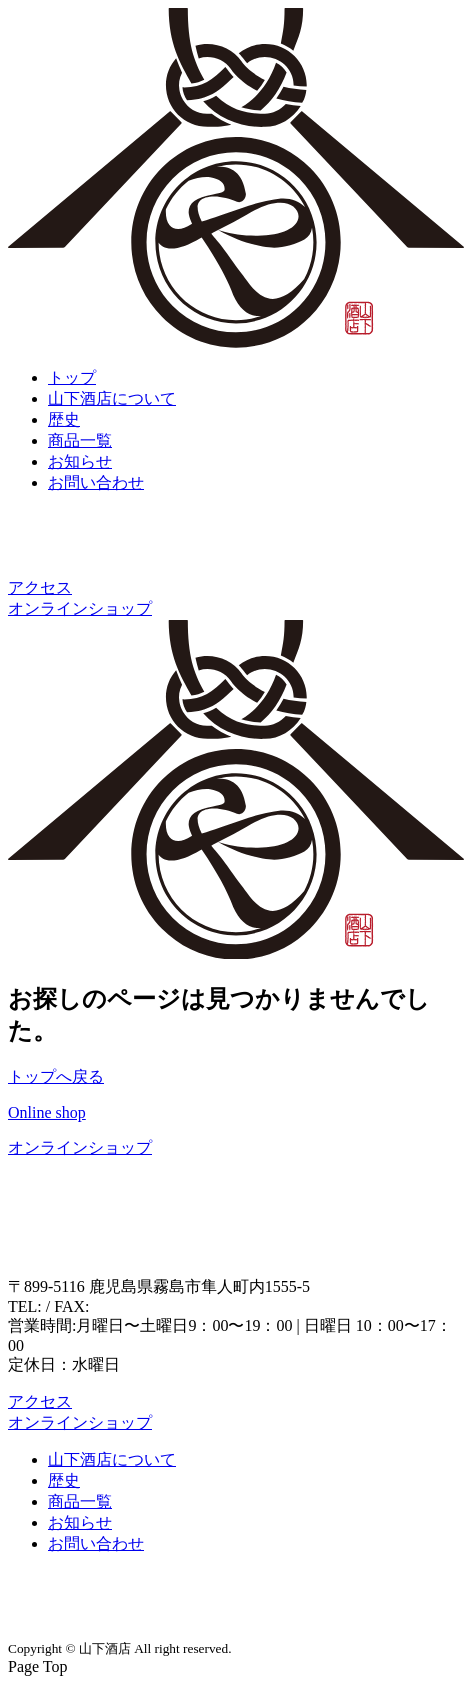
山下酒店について (112, 398)
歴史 (64, 419)
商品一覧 (80, 440)
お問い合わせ (96, 482)
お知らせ (80, 461)
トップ (72, 377)
